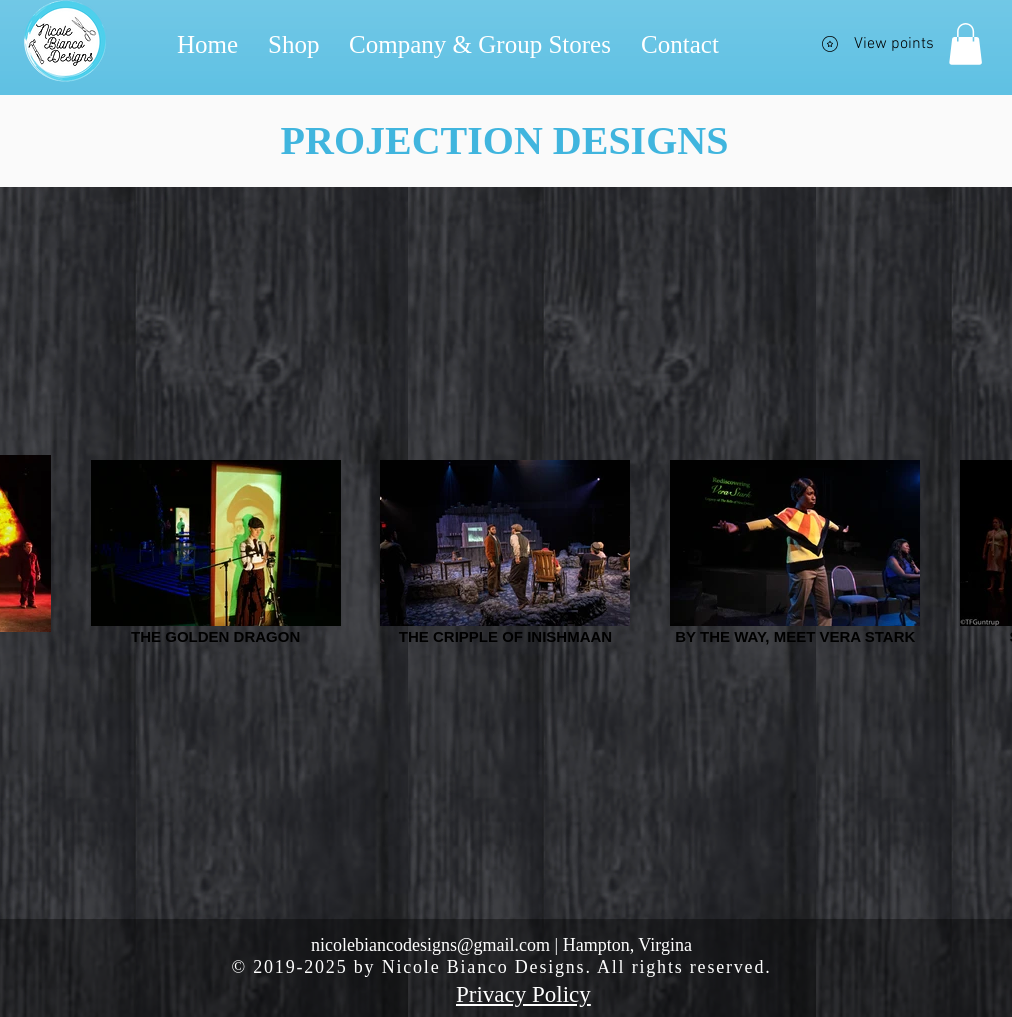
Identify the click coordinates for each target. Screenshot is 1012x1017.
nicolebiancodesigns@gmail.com (430, 945)
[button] (965, 44)
